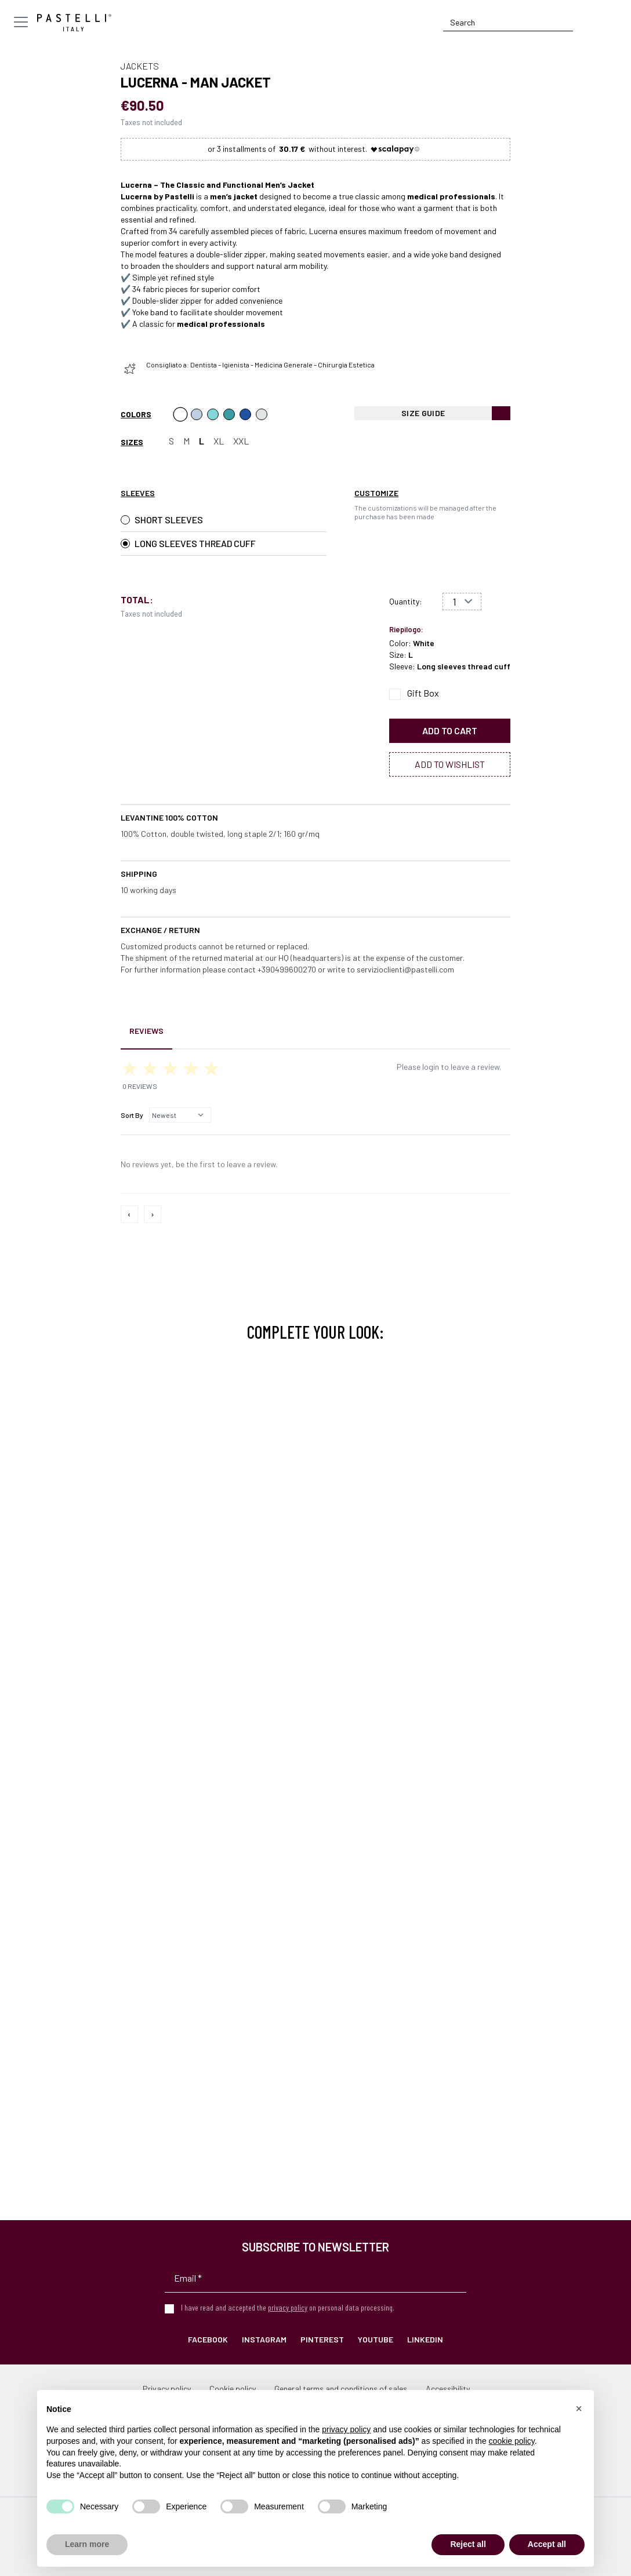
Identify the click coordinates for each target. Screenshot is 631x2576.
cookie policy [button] (512, 2441)
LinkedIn (425, 2339)
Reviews (146, 1031)
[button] (579, 2408)
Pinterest (322, 2339)
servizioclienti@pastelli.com (405, 969)
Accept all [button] (547, 2544)
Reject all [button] (467, 2544)
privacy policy (287, 2307)
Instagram (264, 2339)
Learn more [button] (87, 2544)
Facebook (208, 2339)
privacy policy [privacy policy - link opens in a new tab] (346, 2429)
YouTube (375, 2339)
